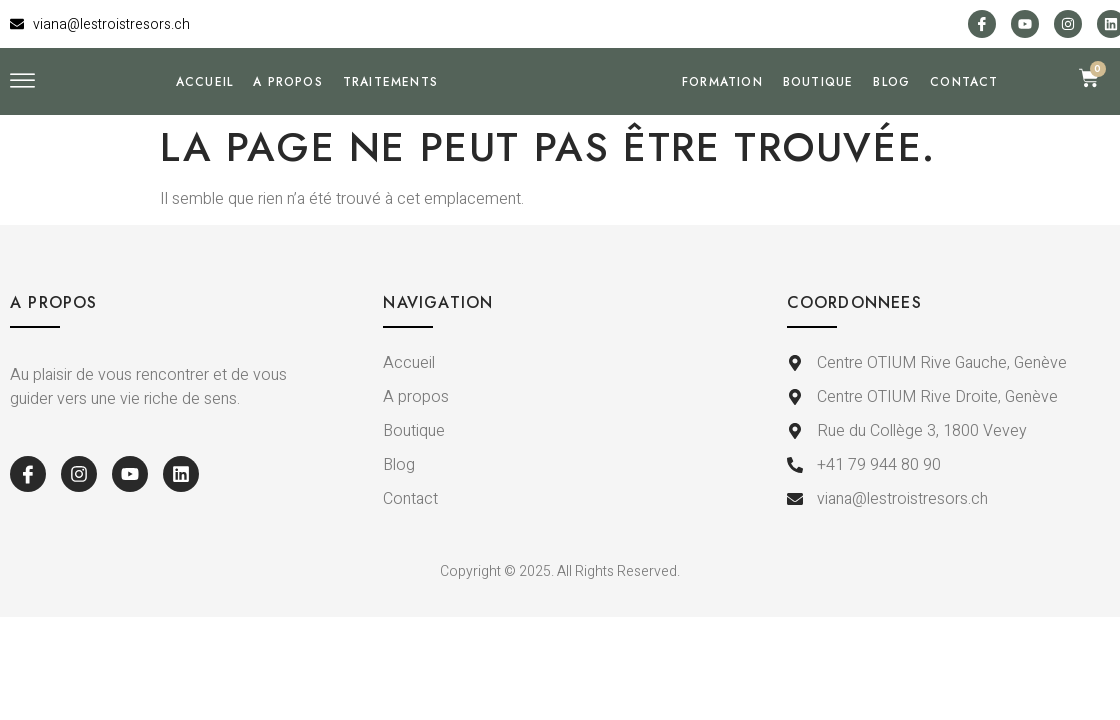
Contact (964, 117)
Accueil (204, 117)
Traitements (390, 117)
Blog (891, 117)
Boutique (818, 117)
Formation (722, 117)
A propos (288, 117)
